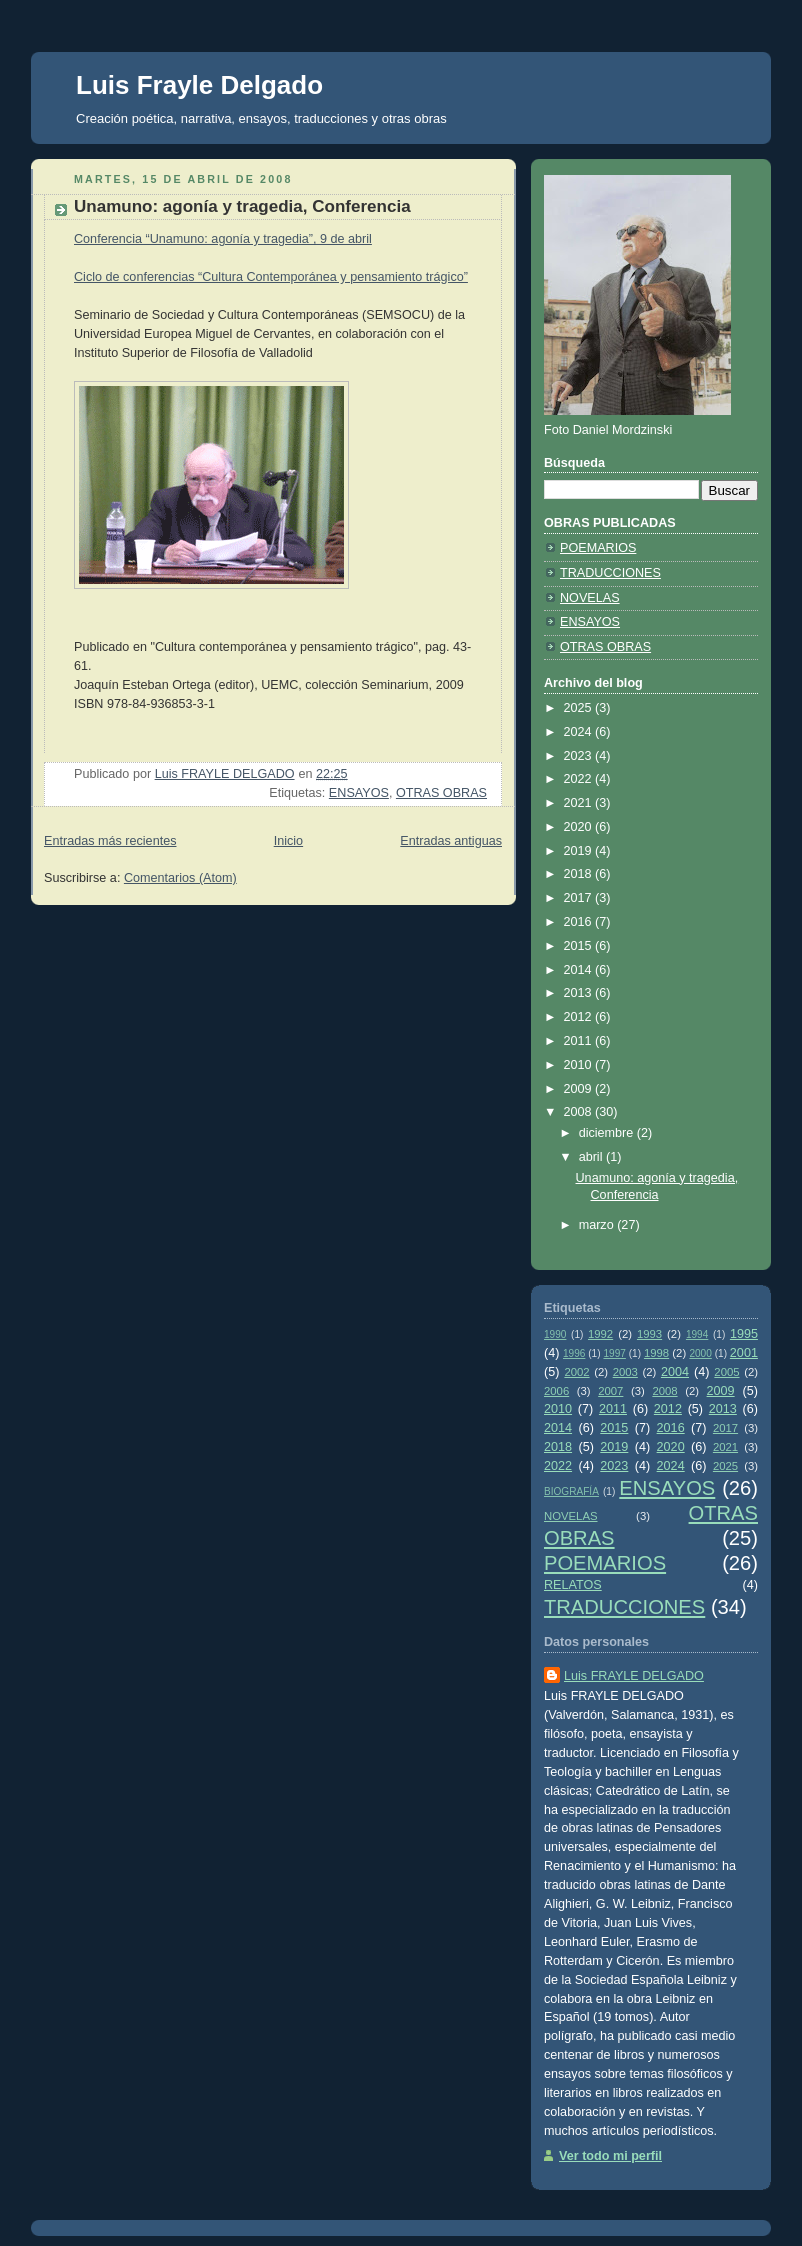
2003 (625, 1372)
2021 (580, 803)
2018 (580, 874)
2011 (580, 1041)
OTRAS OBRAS (441, 793)
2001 (744, 1353)
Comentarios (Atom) (180, 878)
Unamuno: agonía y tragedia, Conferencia (242, 206)
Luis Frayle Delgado (199, 85)
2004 (675, 1372)
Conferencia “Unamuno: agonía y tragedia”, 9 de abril (223, 239)
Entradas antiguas (451, 841)
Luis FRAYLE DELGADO (634, 1676)
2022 (580, 779)
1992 (600, 1334)
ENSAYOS (359, 793)
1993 (649, 1334)
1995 (744, 1334)
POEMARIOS (598, 548)
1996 (574, 1353)
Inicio (288, 841)
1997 (614, 1353)
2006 (556, 1391)
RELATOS (573, 1585)
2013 (580, 993)
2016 (580, 922)
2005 (726, 1372)
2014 (580, 970)
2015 (580, 946)
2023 (580, 756)
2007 (610, 1391)
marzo (598, 1225)
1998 (656, 1353)
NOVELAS (590, 598)
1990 (555, 1334)
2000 (700, 1353)
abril (592, 1157)
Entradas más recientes (110, 841)
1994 (697, 1334)
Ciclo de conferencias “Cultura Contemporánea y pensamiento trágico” (271, 277)
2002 (576, 1372)
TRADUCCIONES (610, 573)
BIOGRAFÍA (571, 1491)
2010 (580, 1065)
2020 (580, 827)
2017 (580, 898)
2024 (580, 732)
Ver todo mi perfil (610, 2156)
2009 (580, 1089)
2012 (580, 1017)
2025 (580, 708)
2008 (580, 1112)
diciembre (608, 1133)
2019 (580, 851)
